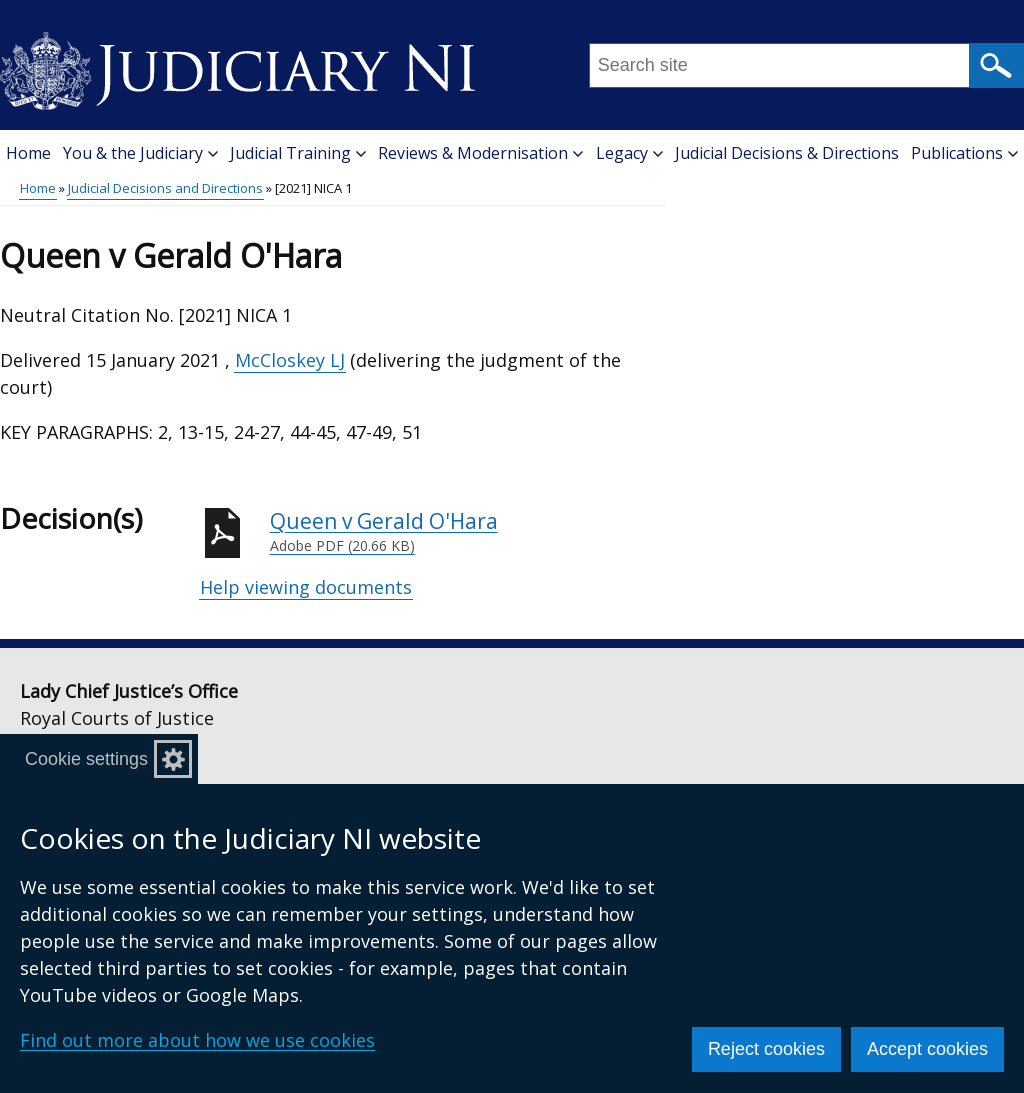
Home (28, 153)
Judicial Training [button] (298, 153)
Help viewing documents (306, 587)
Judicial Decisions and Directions (165, 188)
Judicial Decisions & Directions (787, 153)
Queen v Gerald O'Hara (468, 532)
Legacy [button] (629, 153)
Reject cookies (766, 1049)
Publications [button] (964, 153)
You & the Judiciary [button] (140, 153)
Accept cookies (927, 1049)
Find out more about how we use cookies (197, 1040)
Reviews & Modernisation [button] (480, 153)
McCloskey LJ (290, 360)
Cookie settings (86, 759)
